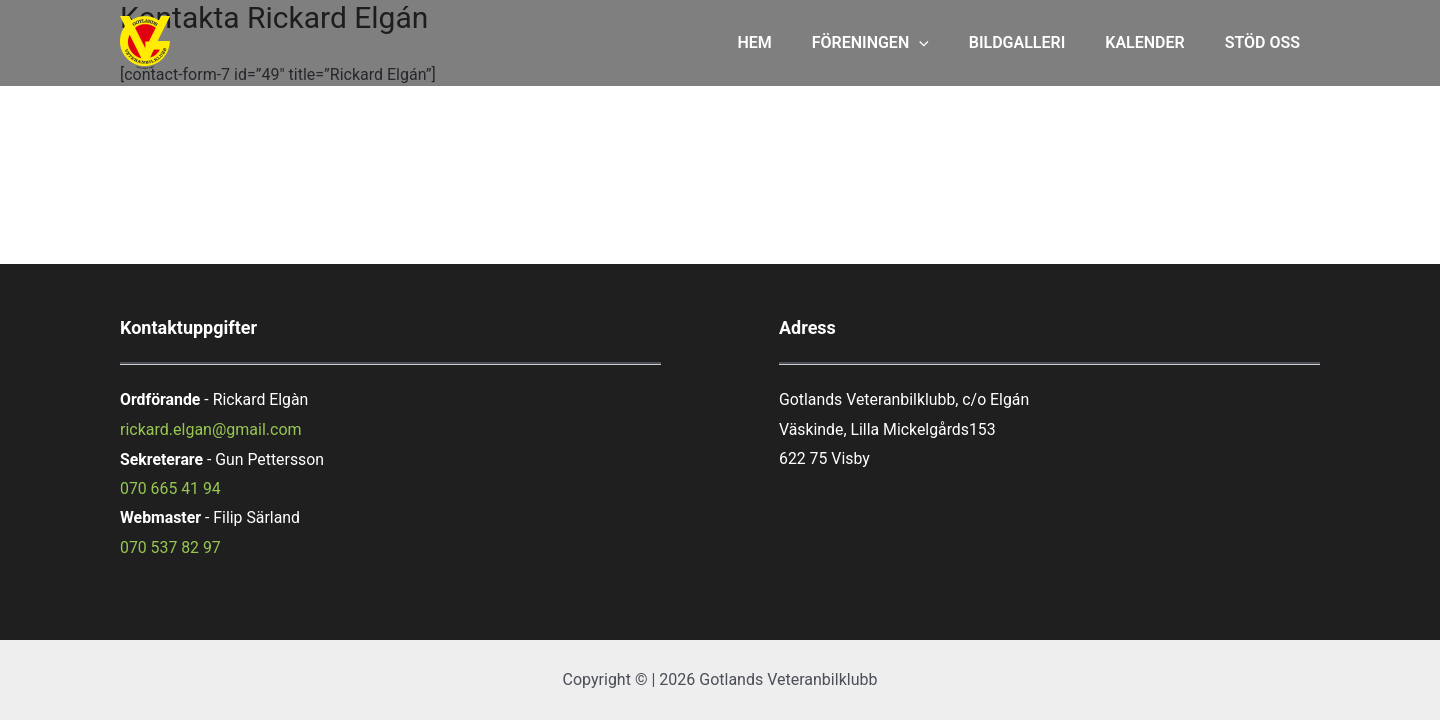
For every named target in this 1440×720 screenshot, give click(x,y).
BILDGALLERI (1037, 43)
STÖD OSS (1266, 43)
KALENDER (1156, 43)
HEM (790, 43)
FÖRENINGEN (898, 43)
